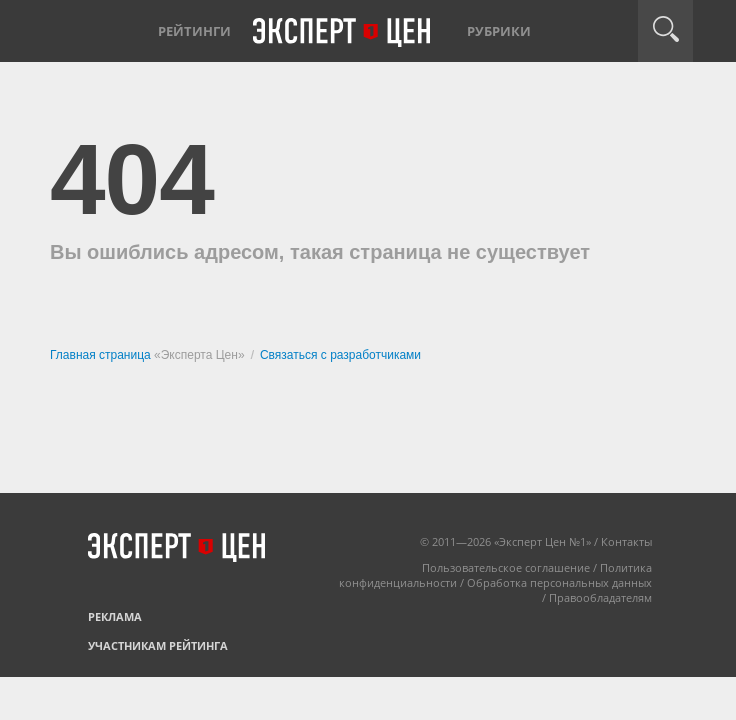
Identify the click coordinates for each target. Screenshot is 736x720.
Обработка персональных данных (559, 582)
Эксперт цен (343, 33)
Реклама (115, 616)
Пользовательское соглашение (506, 567)
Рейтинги (194, 31)
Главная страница (102, 355)
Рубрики (499, 31)
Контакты (626, 541)
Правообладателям (600, 597)
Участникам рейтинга (158, 645)
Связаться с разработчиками (340, 355)
